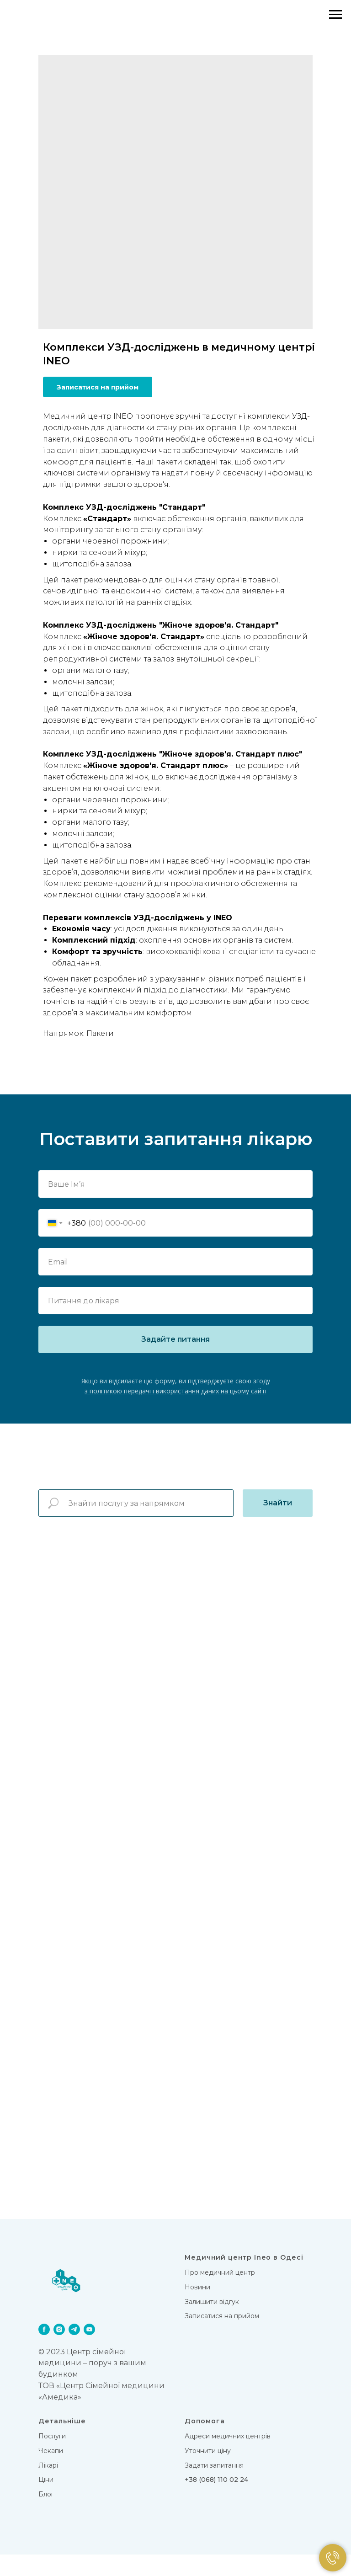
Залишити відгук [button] (212, 2323)
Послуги (52, 2458)
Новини (197, 2309)
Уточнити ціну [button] (208, 2473)
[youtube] (89, 2351)
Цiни (45, 2501)
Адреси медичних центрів (228, 2458)
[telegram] (74, 2351)
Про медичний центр (220, 2294)
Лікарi (48, 2487)
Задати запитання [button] (214, 2487)
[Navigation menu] (335, 14)
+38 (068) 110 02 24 (216, 2501)
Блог (46, 2516)
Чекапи (50, 2473)
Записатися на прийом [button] (222, 2338)
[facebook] (44, 2351)
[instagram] (59, 2351)
